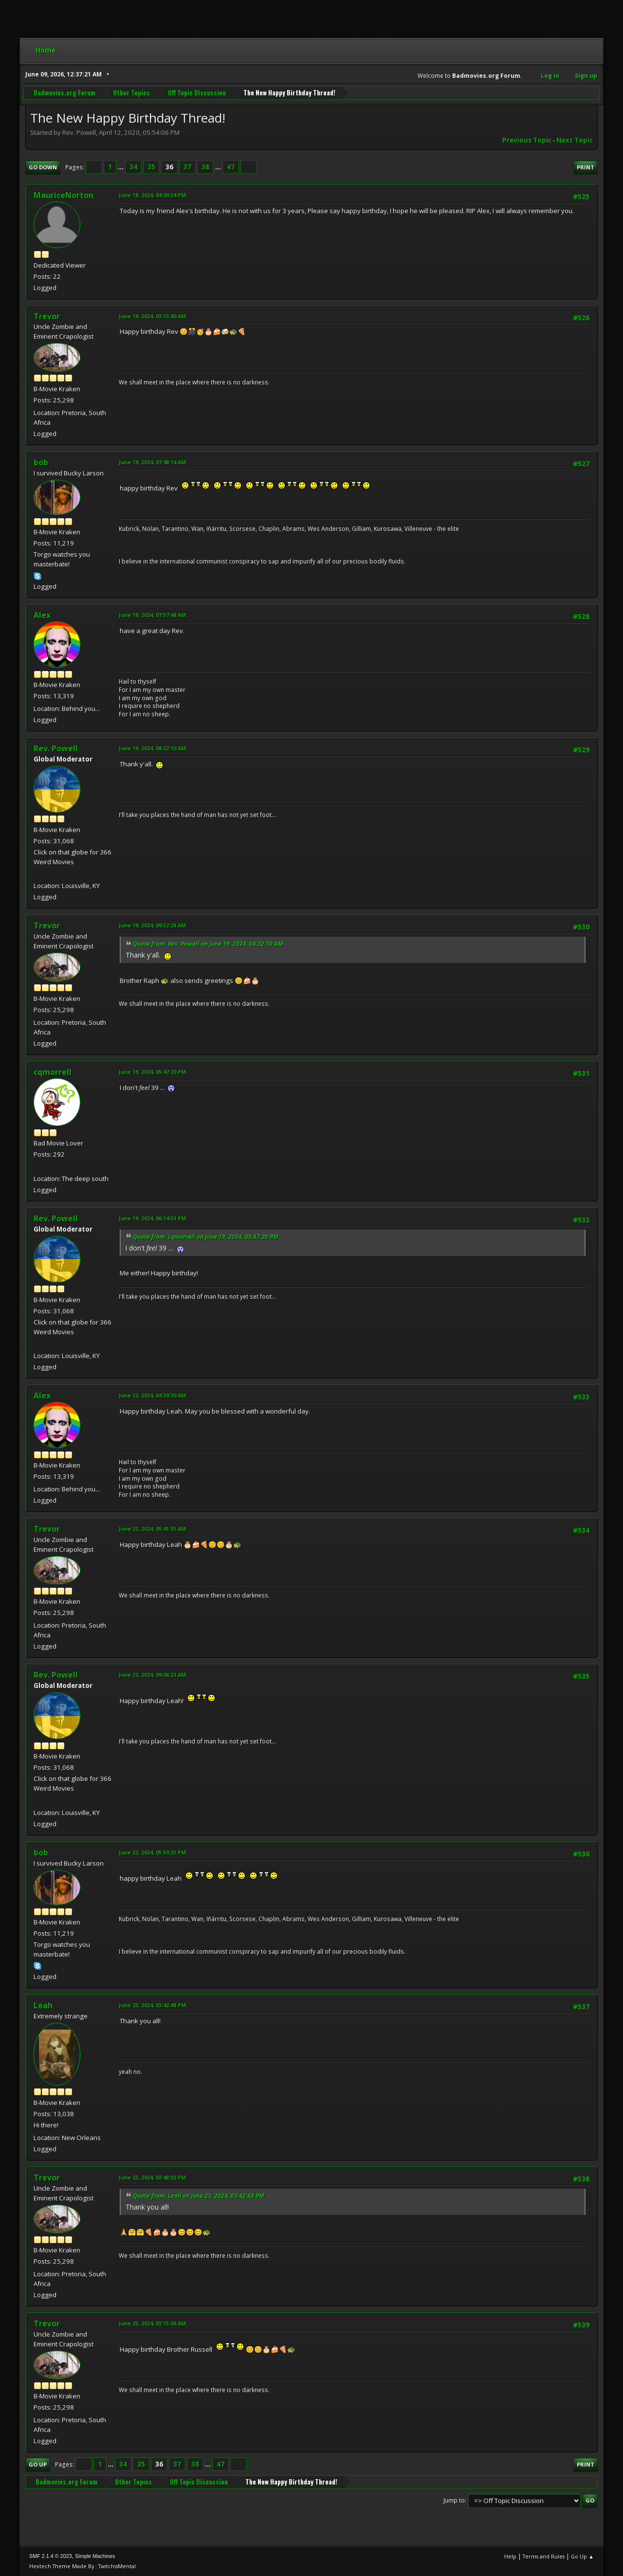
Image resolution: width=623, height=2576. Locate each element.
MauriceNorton (63, 195)
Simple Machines (95, 2556)
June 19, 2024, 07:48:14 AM (152, 462)
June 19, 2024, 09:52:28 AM (152, 925)
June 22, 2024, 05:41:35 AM (152, 1528)
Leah (43, 2005)
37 (187, 167)
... (121, 167)
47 (231, 167)
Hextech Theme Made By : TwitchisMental (82, 2566)
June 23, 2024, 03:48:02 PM (152, 2177)
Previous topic (526, 140)
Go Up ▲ (582, 2556)
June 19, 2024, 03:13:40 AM (152, 316)
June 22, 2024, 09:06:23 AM (152, 1674)
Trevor (47, 316)
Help (510, 2556)
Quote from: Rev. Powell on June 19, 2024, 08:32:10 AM (208, 944)
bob (41, 462)
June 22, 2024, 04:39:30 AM (152, 1395)
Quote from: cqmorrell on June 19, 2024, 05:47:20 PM (205, 1237)
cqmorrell (53, 1072)
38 (205, 167)
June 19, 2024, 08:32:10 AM (152, 748)
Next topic (574, 140)
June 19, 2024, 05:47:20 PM (152, 1071)
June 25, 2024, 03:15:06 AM (152, 2323)
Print (585, 167)
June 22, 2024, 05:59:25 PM (152, 1852)
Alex (42, 615)
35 (151, 167)
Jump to (454, 2500)
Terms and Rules (544, 2556)
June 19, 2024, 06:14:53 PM (152, 1218)
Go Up (38, 2464)
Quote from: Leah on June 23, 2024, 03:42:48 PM (198, 2196)
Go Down (43, 167)
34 (133, 167)
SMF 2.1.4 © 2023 (50, 2556)
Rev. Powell (56, 748)
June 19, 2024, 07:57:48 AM (152, 614)
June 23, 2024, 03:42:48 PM (152, 2005)
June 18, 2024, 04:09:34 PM (152, 195)
